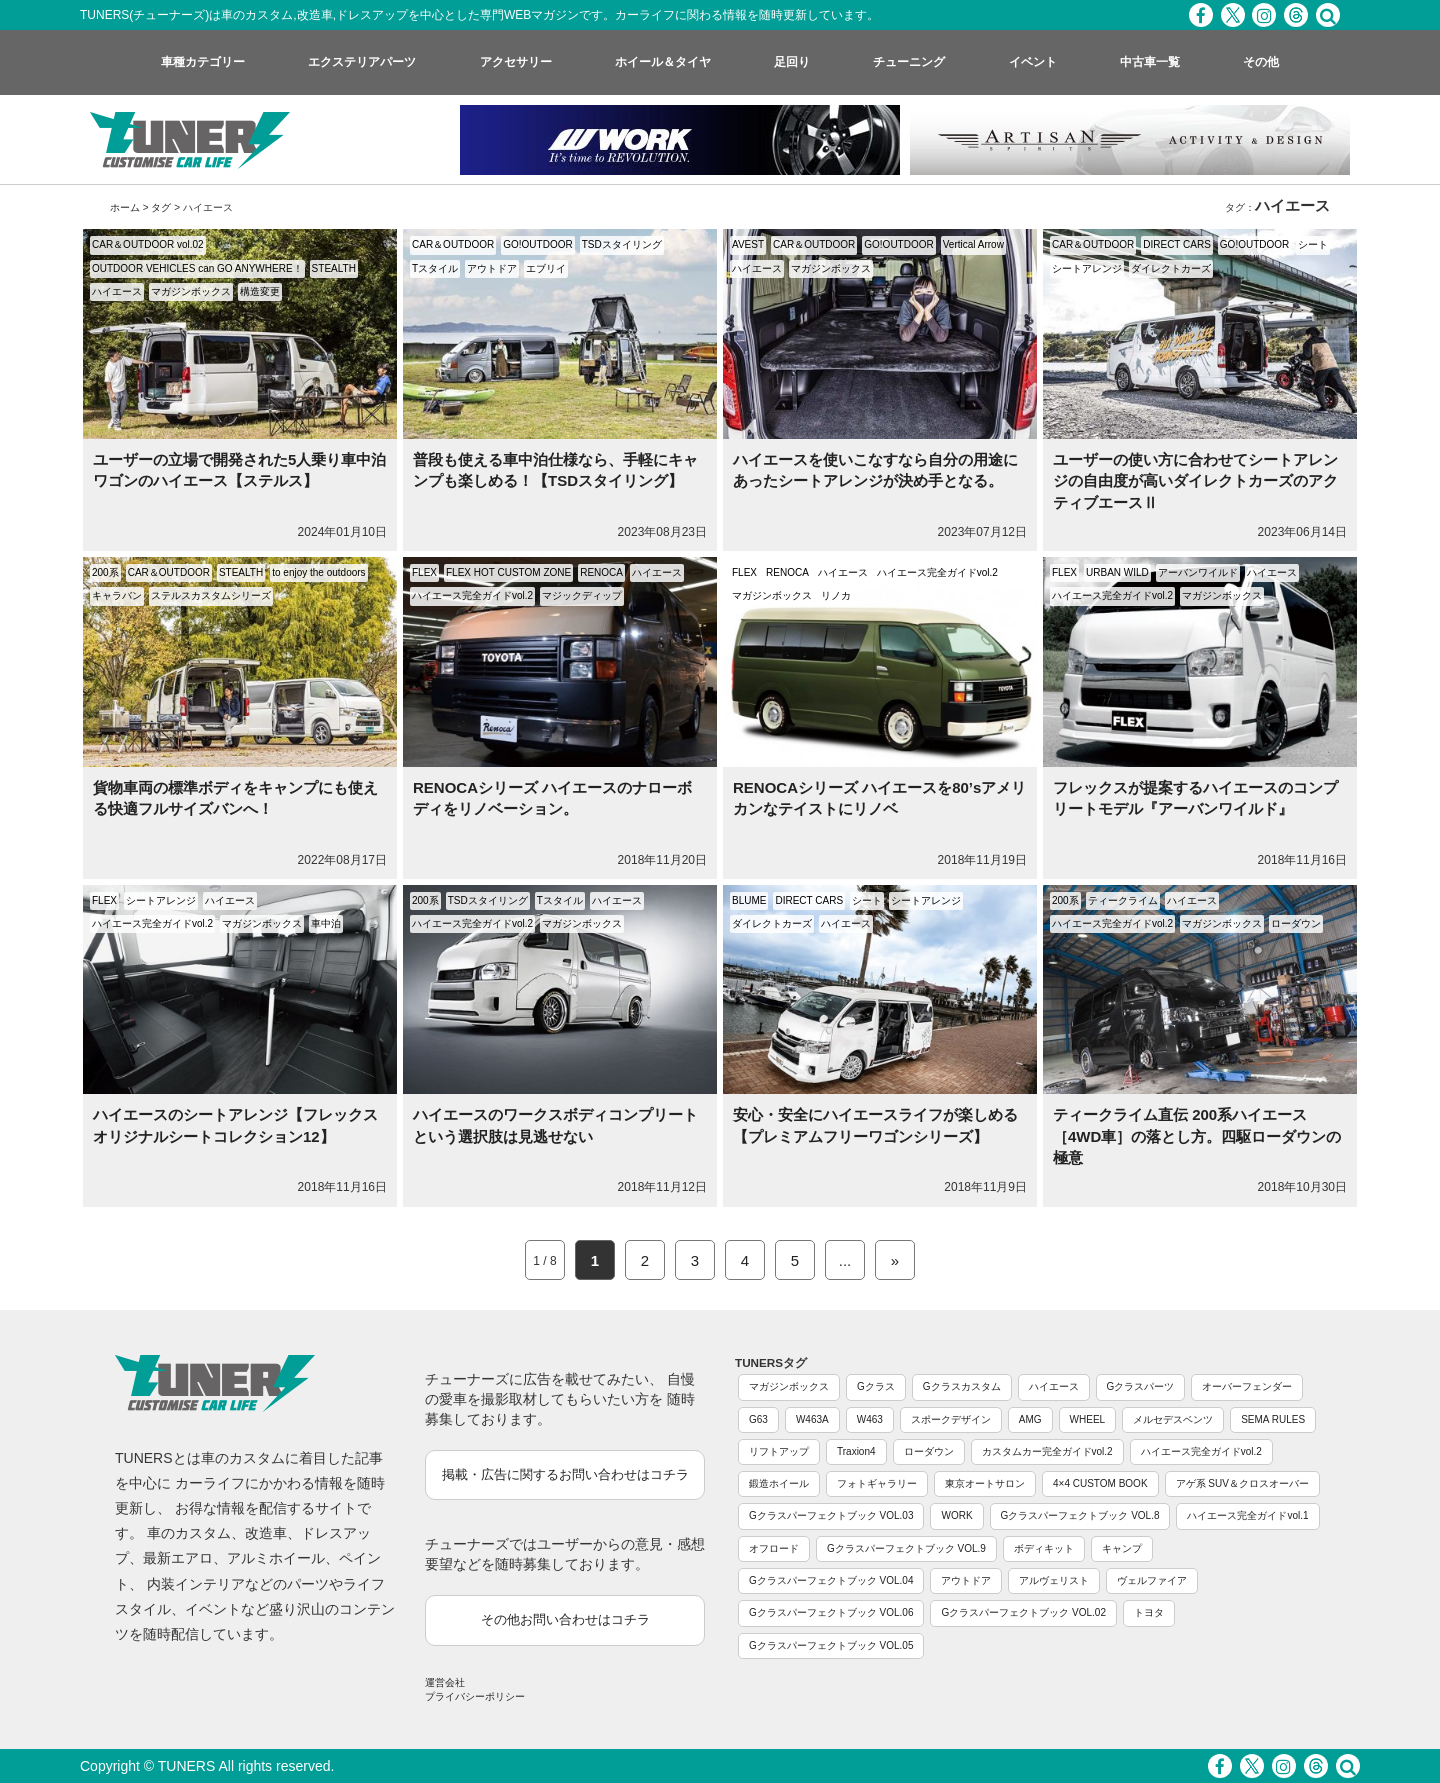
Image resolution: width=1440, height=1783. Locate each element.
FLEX (424, 572)
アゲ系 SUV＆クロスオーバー (1242, 1483)
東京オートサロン (985, 1483)
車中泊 (326, 923)
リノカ (836, 595)
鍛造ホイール (779, 1483)
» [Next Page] (895, 1260)
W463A (812, 1419)
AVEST (748, 244)
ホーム (125, 207)
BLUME (749, 900)
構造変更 (260, 291)
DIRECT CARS (1177, 244)
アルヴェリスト (1054, 1580)
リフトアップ (779, 1451)
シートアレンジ (1087, 268)
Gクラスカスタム (962, 1386)
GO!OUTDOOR (537, 244)
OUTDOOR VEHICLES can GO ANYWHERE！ (197, 268)
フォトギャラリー (877, 1483)
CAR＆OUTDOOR (453, 244)
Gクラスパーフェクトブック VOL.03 (831, 1515)
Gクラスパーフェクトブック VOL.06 (831, 1612)
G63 (758, 1419)
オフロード (774, 1548)
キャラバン (117, 595)
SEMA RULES (1273, 1419)
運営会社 (445, 1682)
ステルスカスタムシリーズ (211, 595)
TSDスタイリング (622, 244)
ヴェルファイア (1152, 1580)
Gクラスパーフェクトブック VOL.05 (831, 1645)
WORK (956, 1515)
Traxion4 (856, 1451)
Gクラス (876, 1386)
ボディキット (1044, 1548)
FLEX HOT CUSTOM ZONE (508, 572)
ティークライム (1123, 900)
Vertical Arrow (973, 244)
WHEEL (1088, 1419)
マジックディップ (582, 595)
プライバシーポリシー (475, 1696)
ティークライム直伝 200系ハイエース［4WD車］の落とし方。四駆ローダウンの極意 (1197, 1136)
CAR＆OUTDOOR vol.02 (148, 244)
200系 (105, 572)
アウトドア (492, 268)
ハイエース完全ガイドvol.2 (472, 595)
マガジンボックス (191, 291)
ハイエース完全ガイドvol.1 (1247, 1515)
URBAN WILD (1117, 572)
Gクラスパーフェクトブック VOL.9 (906, 1548)
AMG (1030, 1419)
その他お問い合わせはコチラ (565, 1619)
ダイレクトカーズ (1171, 268)
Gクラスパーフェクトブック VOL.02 (1023, 1612)
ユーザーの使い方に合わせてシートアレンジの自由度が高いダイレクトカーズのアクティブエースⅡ (1195, 481)
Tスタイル (435, 268)
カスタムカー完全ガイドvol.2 (1047, 1451)
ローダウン (1296, 923)
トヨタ (1149, 1612)
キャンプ (1122, 1548)
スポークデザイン (951, 1419)
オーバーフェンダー (1247, 1386)
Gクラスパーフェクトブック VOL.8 (1080, 1515)
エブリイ (546, 268)
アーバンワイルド (1198, 572)
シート (1313, 244)
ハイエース (117, 291)
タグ (161, 207)
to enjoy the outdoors (318, 572)
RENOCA (601, 572)
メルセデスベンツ (1173, 1419)
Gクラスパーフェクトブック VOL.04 (831, 1580)
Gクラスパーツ (1141, 1386)
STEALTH (334, 268)
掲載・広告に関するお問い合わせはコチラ (565, 1474)
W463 (870, 1419)
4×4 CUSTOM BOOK (1100, 1483)
